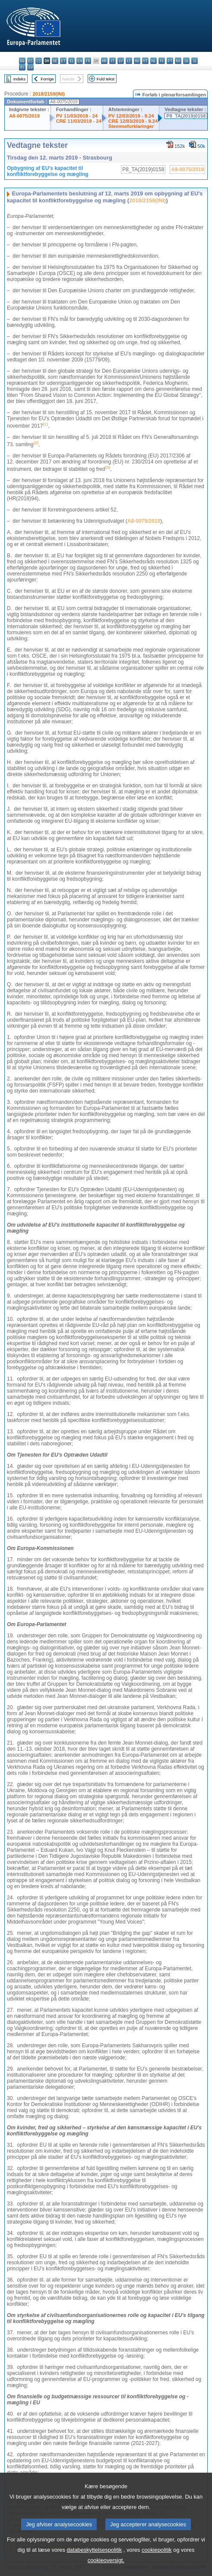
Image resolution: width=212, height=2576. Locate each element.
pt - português (170, 61)
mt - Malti (145, 61)
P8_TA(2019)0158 (186, 115)
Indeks (19, 79)
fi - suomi (22, 67)
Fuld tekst (106, 79)
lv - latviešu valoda (120, 61)
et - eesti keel (63, 61)
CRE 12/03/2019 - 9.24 (133, 121)
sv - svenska (30, 67)
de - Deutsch (55, 61)
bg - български (22, 61)
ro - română (178, 61)
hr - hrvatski (104, 61)
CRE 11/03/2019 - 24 (78, 121)
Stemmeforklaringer (131, 126)
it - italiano (112, 61)
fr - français (88, 61)
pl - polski (161, 61)
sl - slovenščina (194, 61)
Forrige (47, 79)
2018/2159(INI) (48, 93)
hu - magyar (137, 61)
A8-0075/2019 (24, 115)
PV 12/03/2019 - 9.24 (131, 115)
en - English (79, 61)
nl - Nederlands (153, 61)
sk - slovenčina (186, 61)
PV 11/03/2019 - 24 (77, 115)
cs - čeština (38, 61)
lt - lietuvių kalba (129, 61)
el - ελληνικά (71, 61)
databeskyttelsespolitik (94, 2560)
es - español (30, 61)
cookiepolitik (157, 2560)
